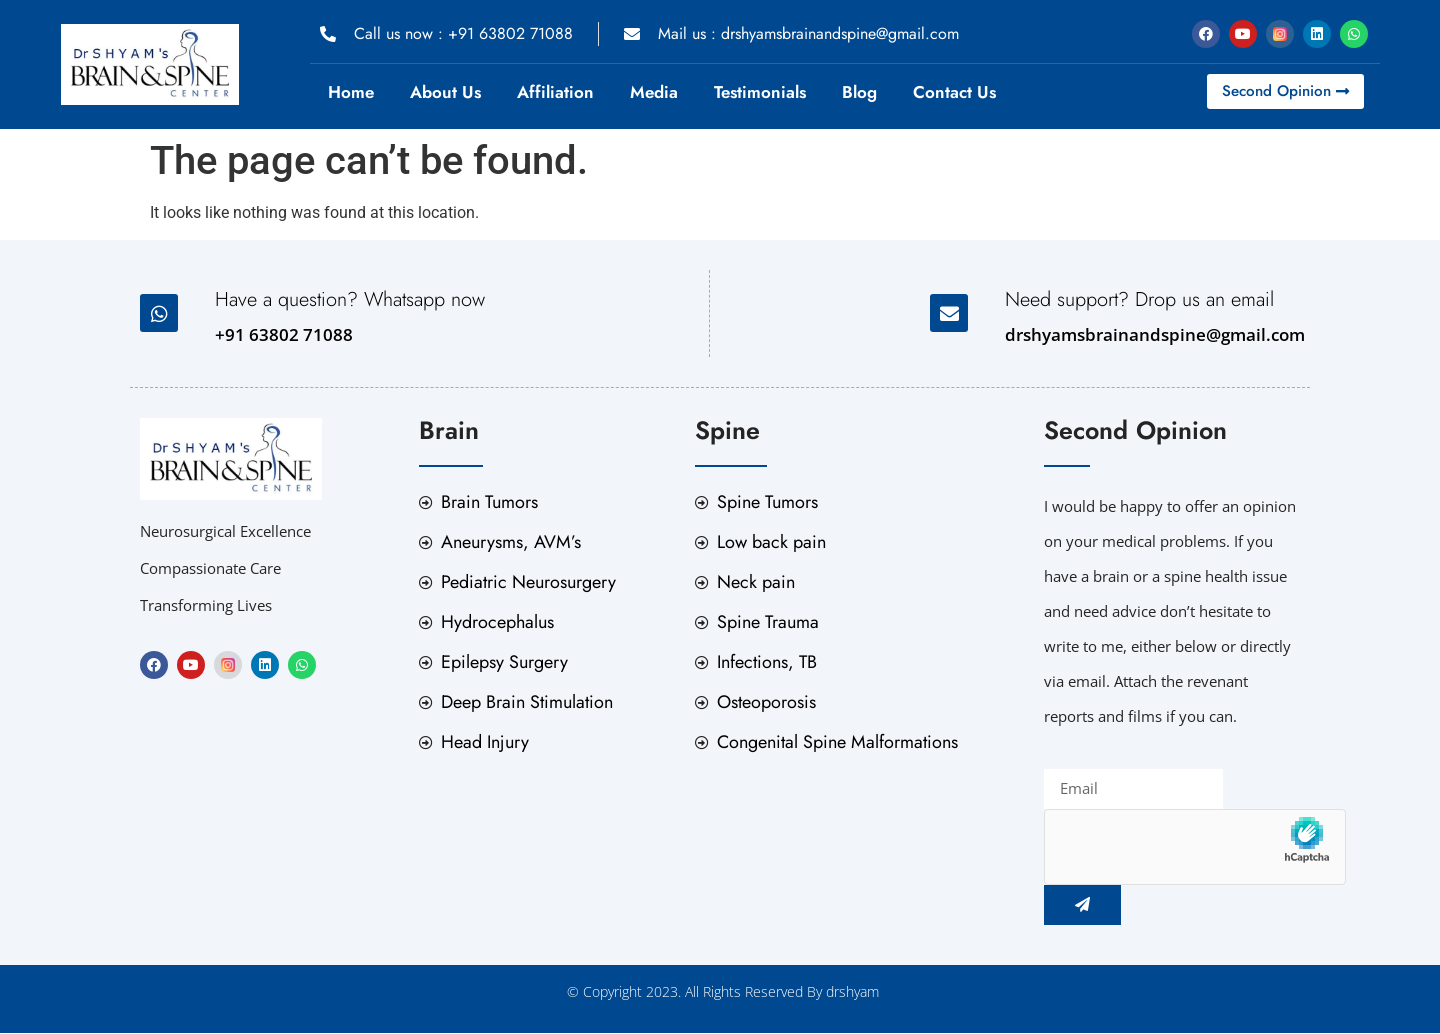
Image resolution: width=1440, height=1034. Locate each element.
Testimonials (760, 92)
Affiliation (555, 92)
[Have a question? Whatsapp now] (159, 314)
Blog (859, 92)
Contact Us (954, 92)
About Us (445, 92)
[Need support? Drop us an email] (949, 314)
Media (654, 92)
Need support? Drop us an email (1139, 299)
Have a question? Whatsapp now (350, 299)
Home (351, 92)
